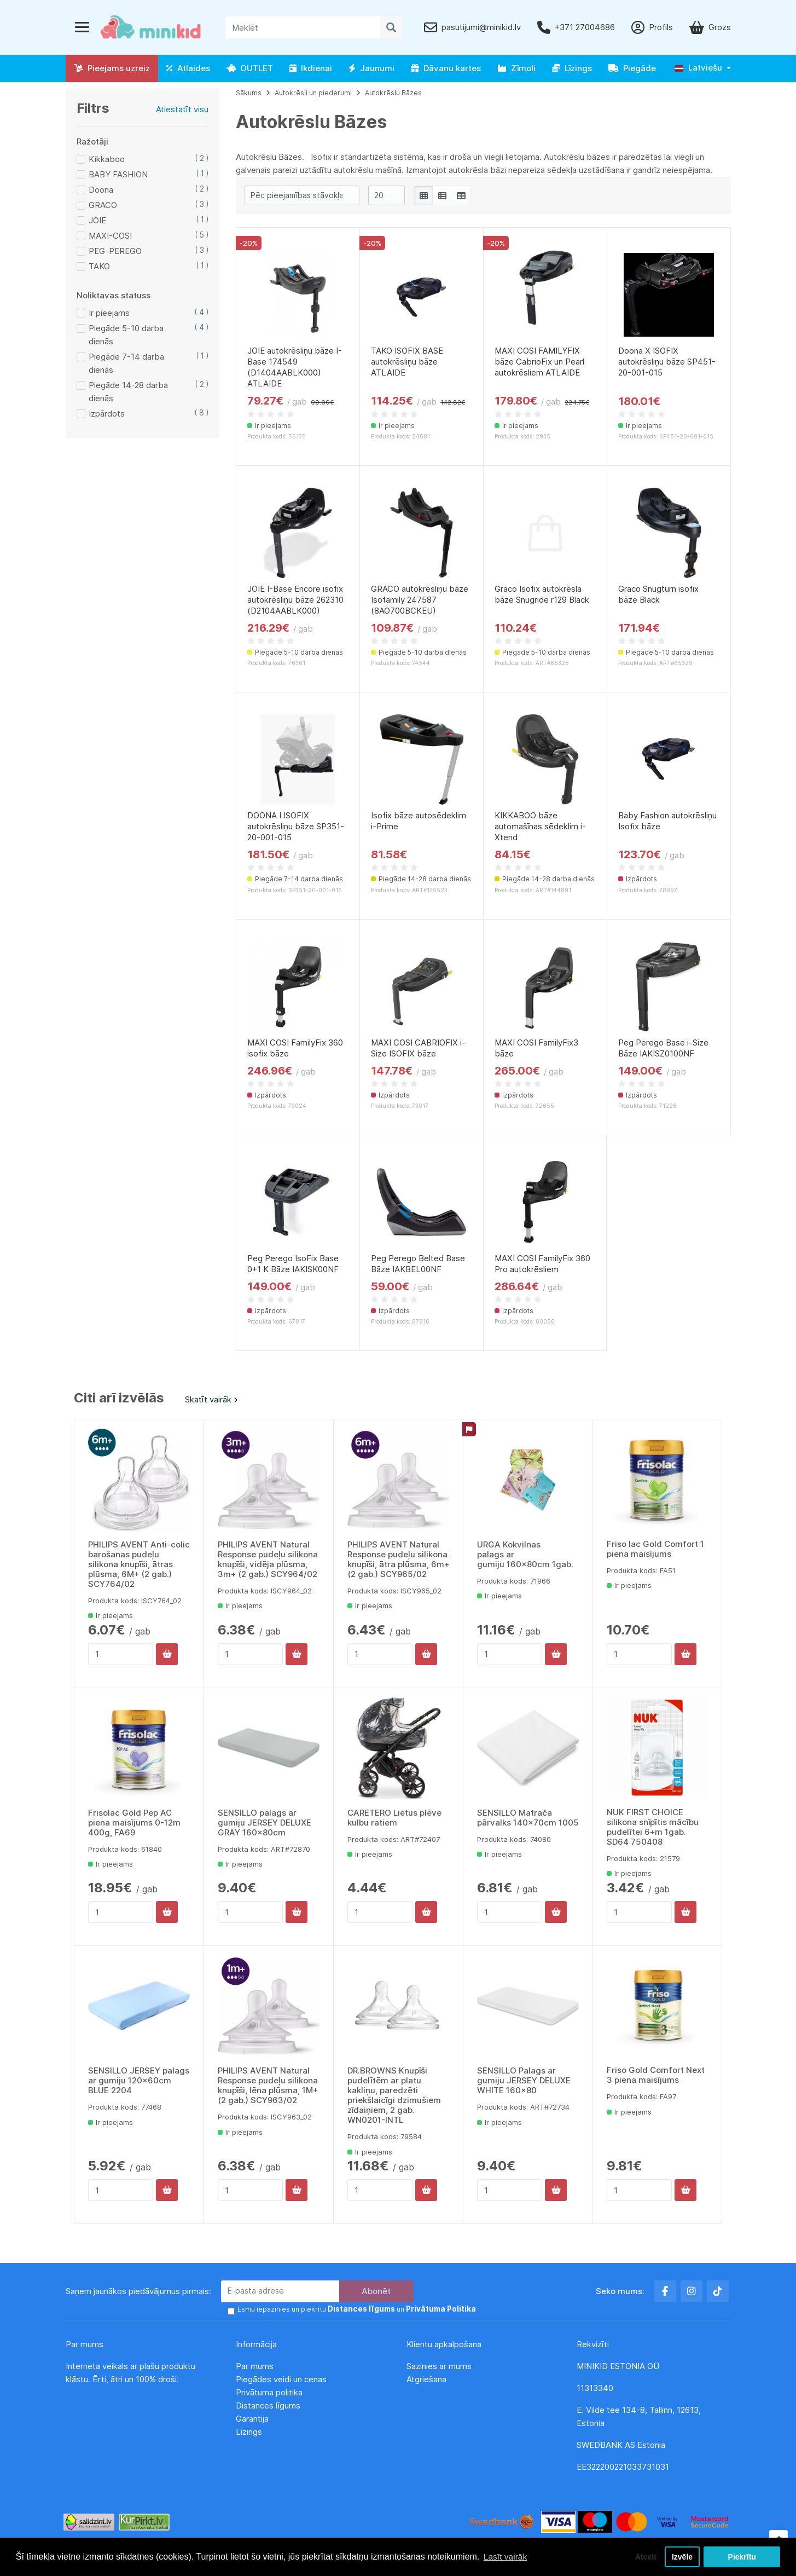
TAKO (99, 266)
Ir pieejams (109, 313)
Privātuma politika (270, 2392)
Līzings (572, 68)
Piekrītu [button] (742, 2556)
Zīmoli (516, 68)
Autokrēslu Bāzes (393, 93)
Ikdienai (310, 68)
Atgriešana (426, 2379)
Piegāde (632, 68)
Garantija (252, 2418)
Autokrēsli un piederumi (313, 93)
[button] (703, 68)
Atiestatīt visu (182, 109)
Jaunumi (371, 68)
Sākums (249, 93)
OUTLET (249, 68)
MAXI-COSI (110, 235)
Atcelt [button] (642, 2556)
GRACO (103, 205)
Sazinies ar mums (439, 2366)
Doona (101, 189)
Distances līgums (269, 2405)
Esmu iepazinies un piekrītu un (351, 2310)
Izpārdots (107, 413)
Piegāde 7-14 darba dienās (126, 363)
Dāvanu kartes (446, 68)
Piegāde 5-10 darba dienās (126, 334)
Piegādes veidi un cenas (281, 2379)
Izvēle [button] (681, 2556)
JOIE (97, 220)
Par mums (255, 2366)
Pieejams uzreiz (112, 68)
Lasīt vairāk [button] (506, 2556)
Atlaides (188, 68)
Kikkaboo (107, 159)
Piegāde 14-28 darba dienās (128, 391)
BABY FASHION (118, 174)
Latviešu (698, 67)
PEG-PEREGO (115, 251)
